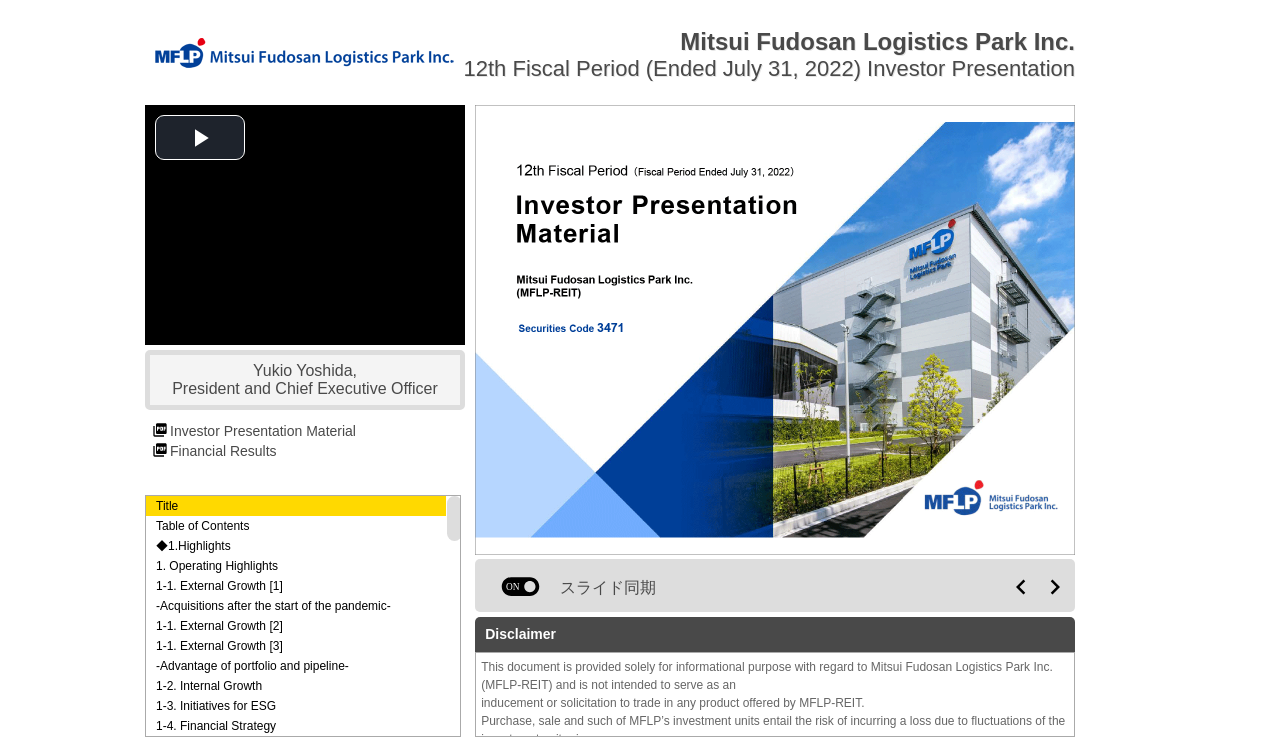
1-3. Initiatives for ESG (216, 706)
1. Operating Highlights (217, 566)
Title (167, 506)
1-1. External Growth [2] (219, 626)
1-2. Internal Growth (209, 686)
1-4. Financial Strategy (216, 726)
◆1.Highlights (193, 546)
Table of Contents (202, 526)
